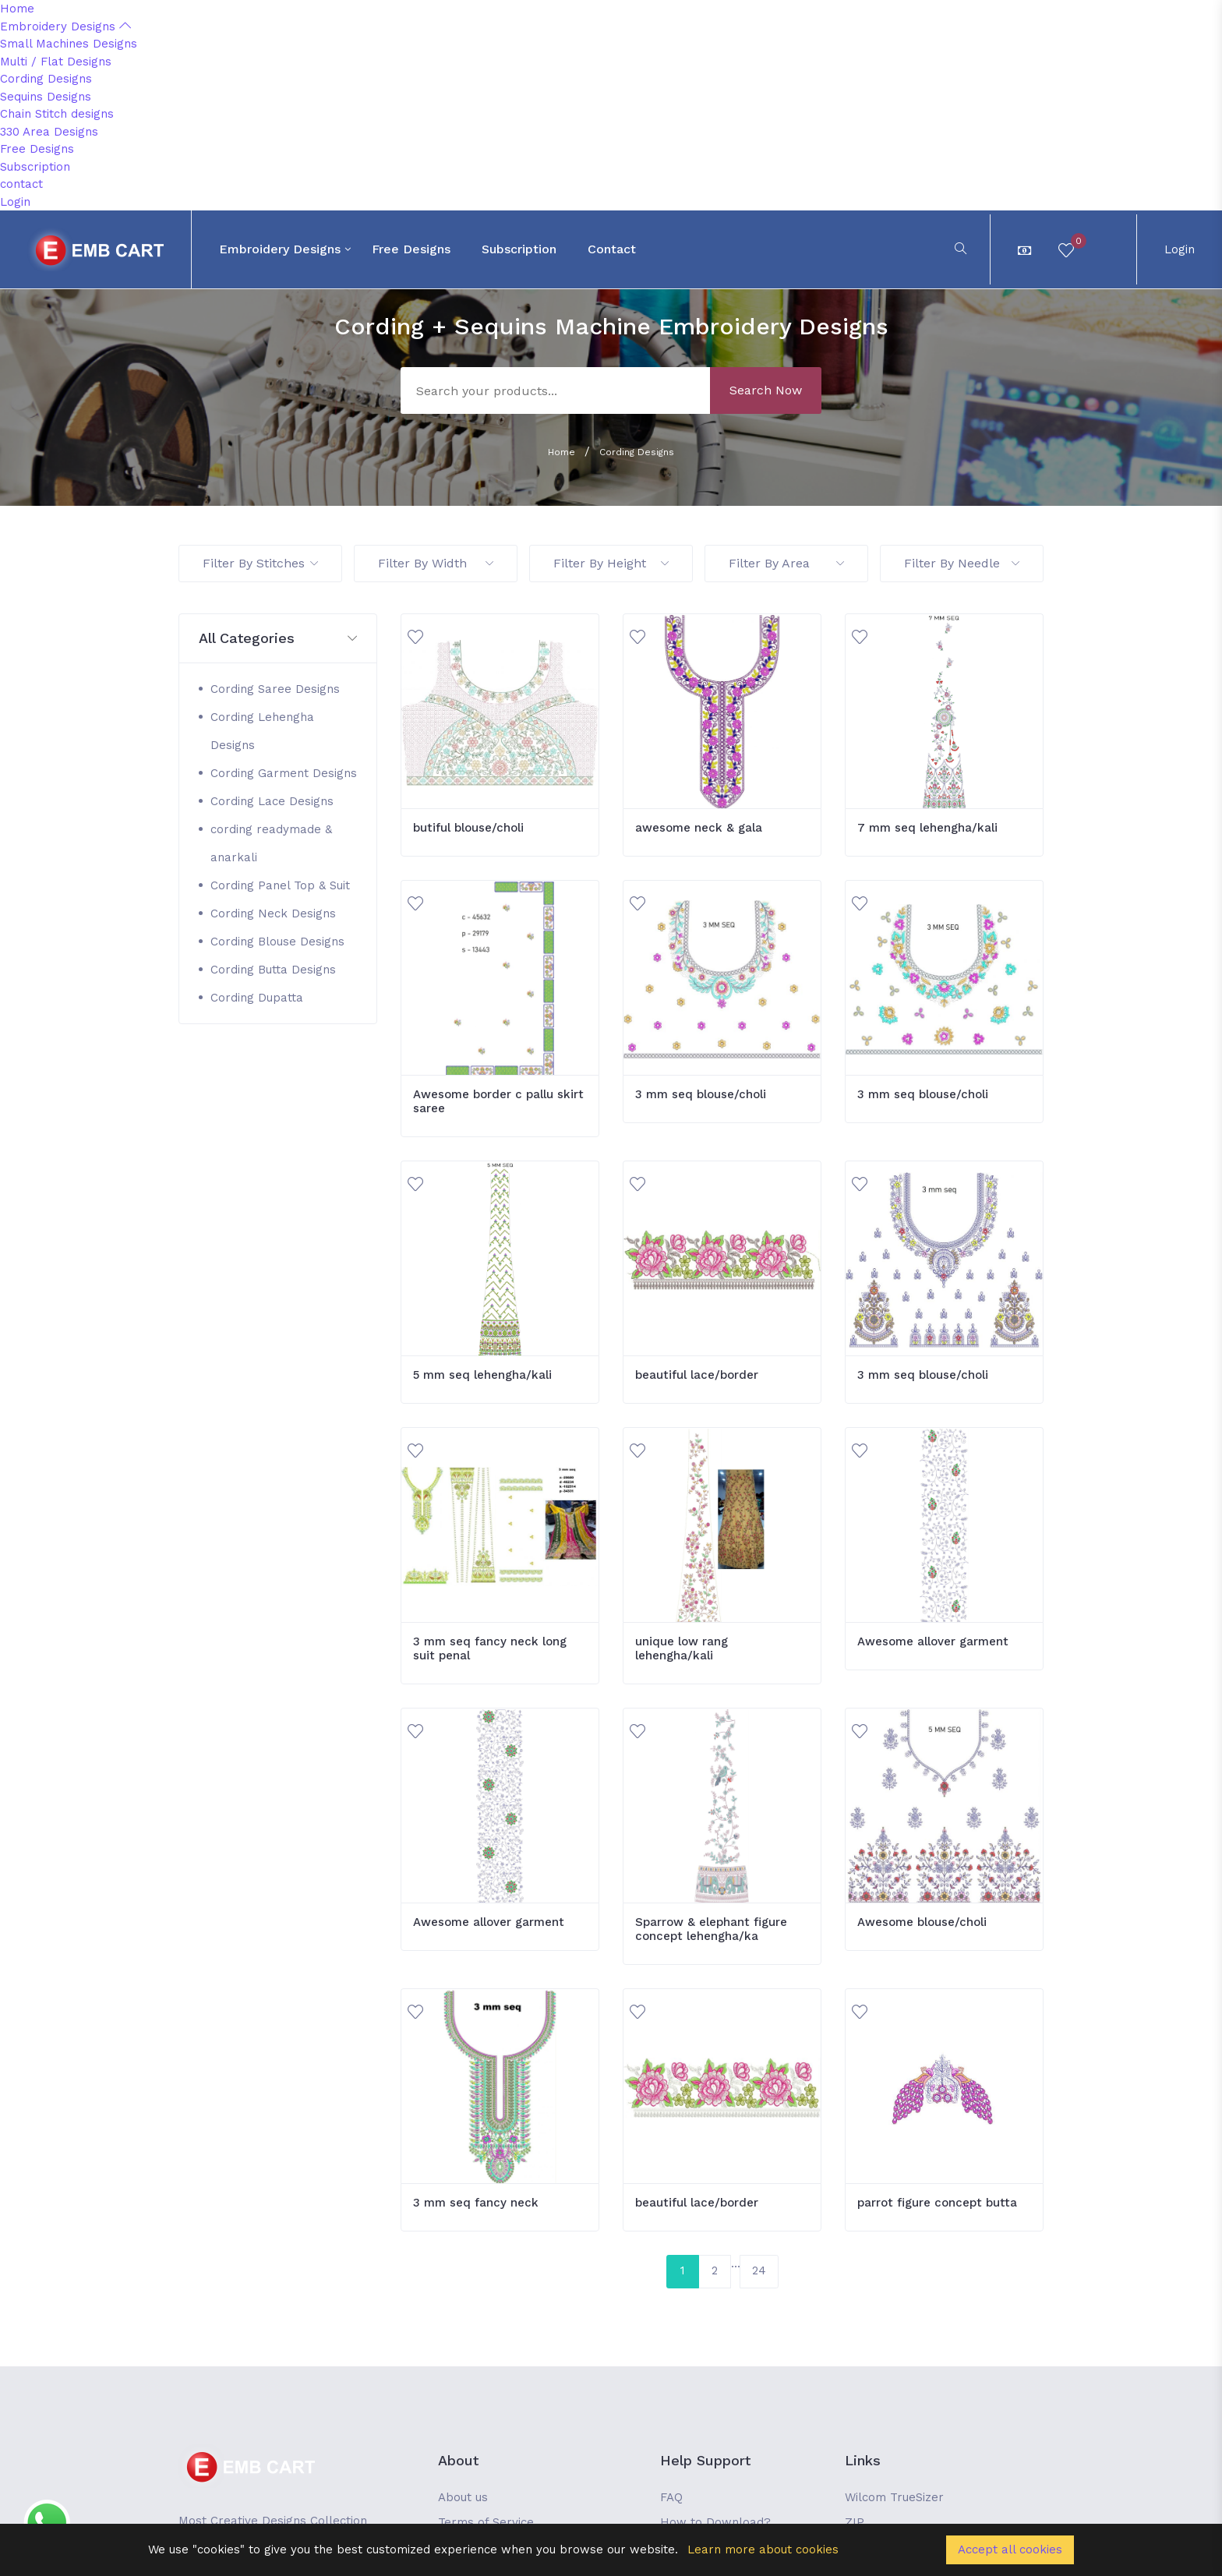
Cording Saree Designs (275, 689)
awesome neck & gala (698, 828)
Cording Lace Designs (272, 801)
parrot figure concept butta (937, 2203)
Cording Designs (46, 79)
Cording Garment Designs (283, 773)
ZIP (854, 2522)
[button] (277, 638)
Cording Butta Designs (273, 970)
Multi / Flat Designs (55, 62)
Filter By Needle (961, 563)
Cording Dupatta (256, 998)
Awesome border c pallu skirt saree (498, 1101)
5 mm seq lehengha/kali (482, 1375)
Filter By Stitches (260, 563)
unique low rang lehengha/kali (681, 1648)
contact (21, 184)
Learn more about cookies (763, 2549)
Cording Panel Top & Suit (280, 885)
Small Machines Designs (68, 44)
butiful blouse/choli (468, 828)
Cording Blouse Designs (277, 942)
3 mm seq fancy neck (476, 2203)
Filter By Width (435, 563)
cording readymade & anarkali (271, 843)
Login (15, 202)
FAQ (671, 2497)
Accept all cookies (1010, 2549)
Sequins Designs (45, 97)
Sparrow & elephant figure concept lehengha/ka (711, 1929)
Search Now (765, 390)
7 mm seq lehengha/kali (927, 828)
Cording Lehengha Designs (262, 731)
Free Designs (37, 149)
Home (17, 9)
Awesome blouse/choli (922, 1922)
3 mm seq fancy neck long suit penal (490, 1648)
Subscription (35, 167)
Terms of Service (486, 2522)
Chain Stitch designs (57, 114)
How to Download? (715, 2522)
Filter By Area (786, 563)
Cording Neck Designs (273, 913)
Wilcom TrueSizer (894, 2497)
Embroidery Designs (65, 26)
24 (759, 2270)
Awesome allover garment (932, 1641)
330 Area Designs (49, 132)
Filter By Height (611, 563)
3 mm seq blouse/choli (700, 1094)
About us (463, 2497)
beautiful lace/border (696, 1375)
